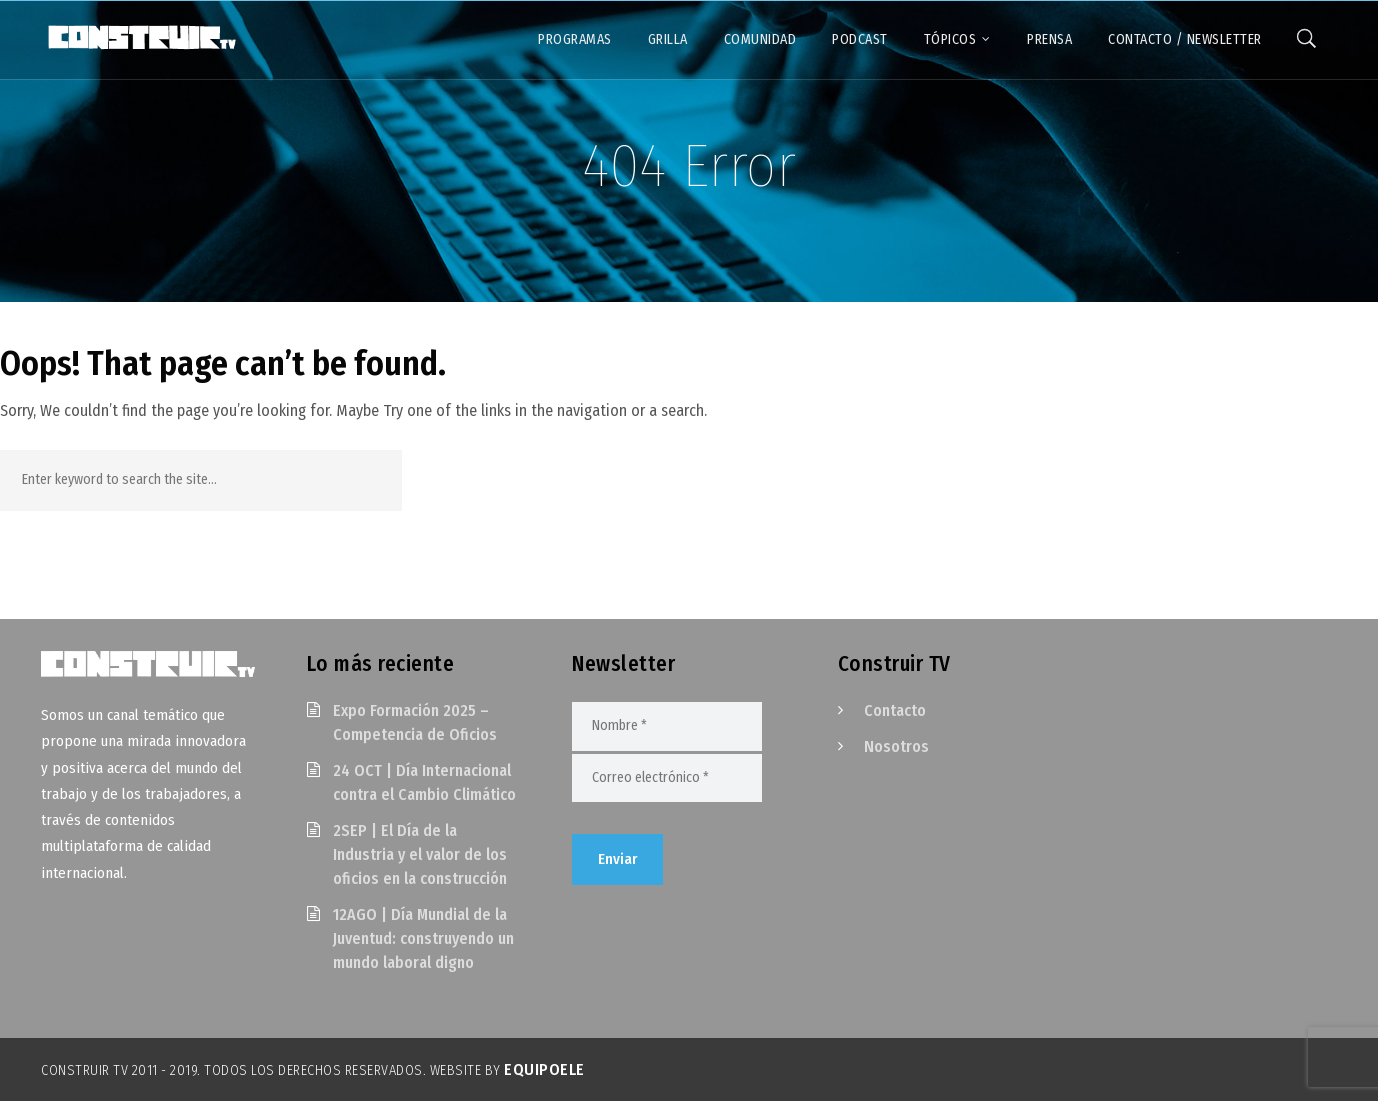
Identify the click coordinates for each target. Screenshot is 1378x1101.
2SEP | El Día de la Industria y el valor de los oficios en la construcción (420, 854)
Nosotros (896, 746)
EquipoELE (544, 1069)
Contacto (895, 710)
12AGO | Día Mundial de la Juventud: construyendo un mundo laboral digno (423, 938)
